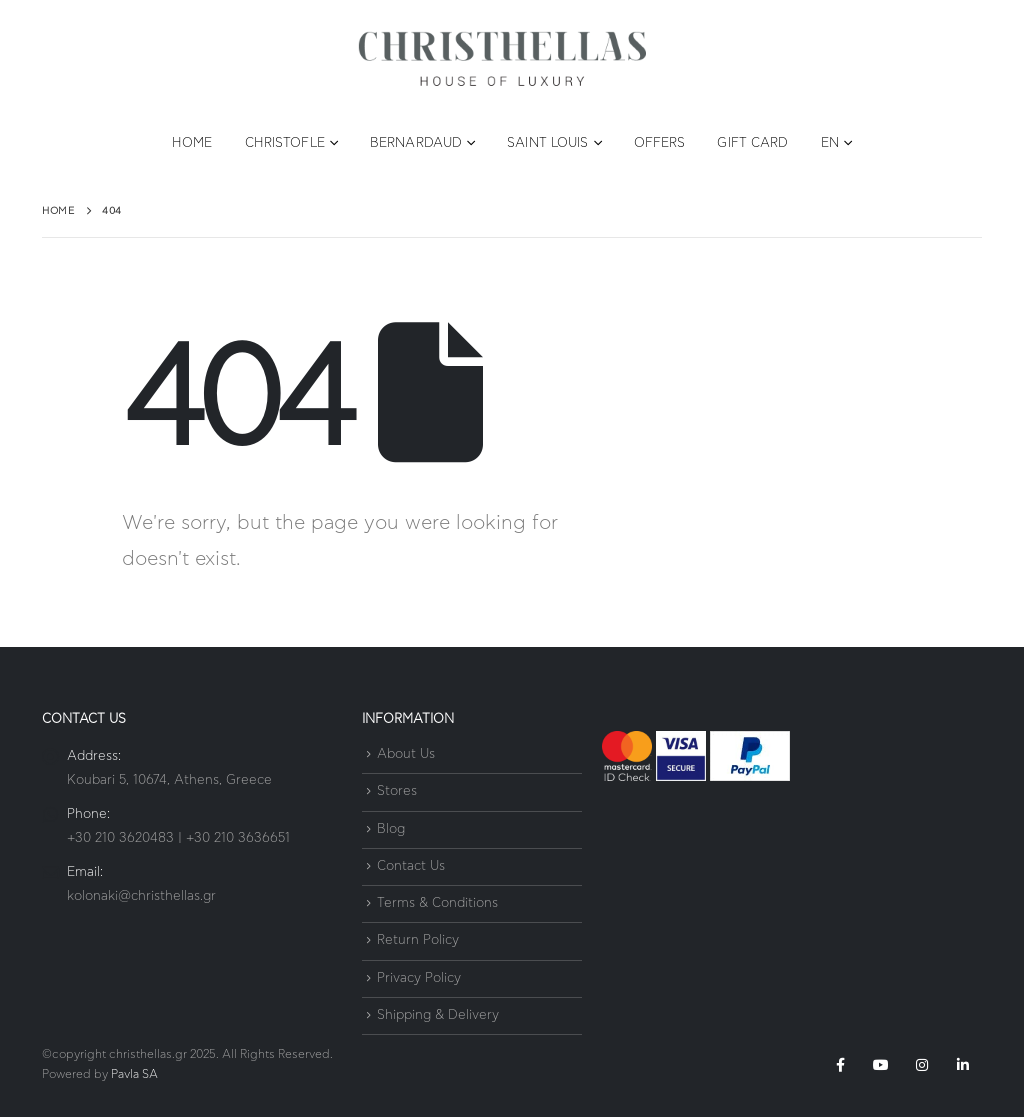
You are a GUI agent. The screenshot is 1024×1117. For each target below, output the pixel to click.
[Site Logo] (502, 59)
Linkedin (963, 1065)
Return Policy (418, 941)
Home (192, 143)
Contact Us (411, 866)
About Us (406, 754)
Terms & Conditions (437, 903)
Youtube (881, 1065)
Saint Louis (547, 143)
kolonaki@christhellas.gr (141, 896)
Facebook (840, 1065)
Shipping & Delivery (438, 1015)
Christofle (285, 143)
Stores (397, 792)
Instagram (922, 1065)
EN (830, 143)
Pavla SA (134, 1074)
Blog (391, 829)
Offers (660, 143)
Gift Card (752, 143)
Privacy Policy (419, 978)
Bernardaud (416, 143)
